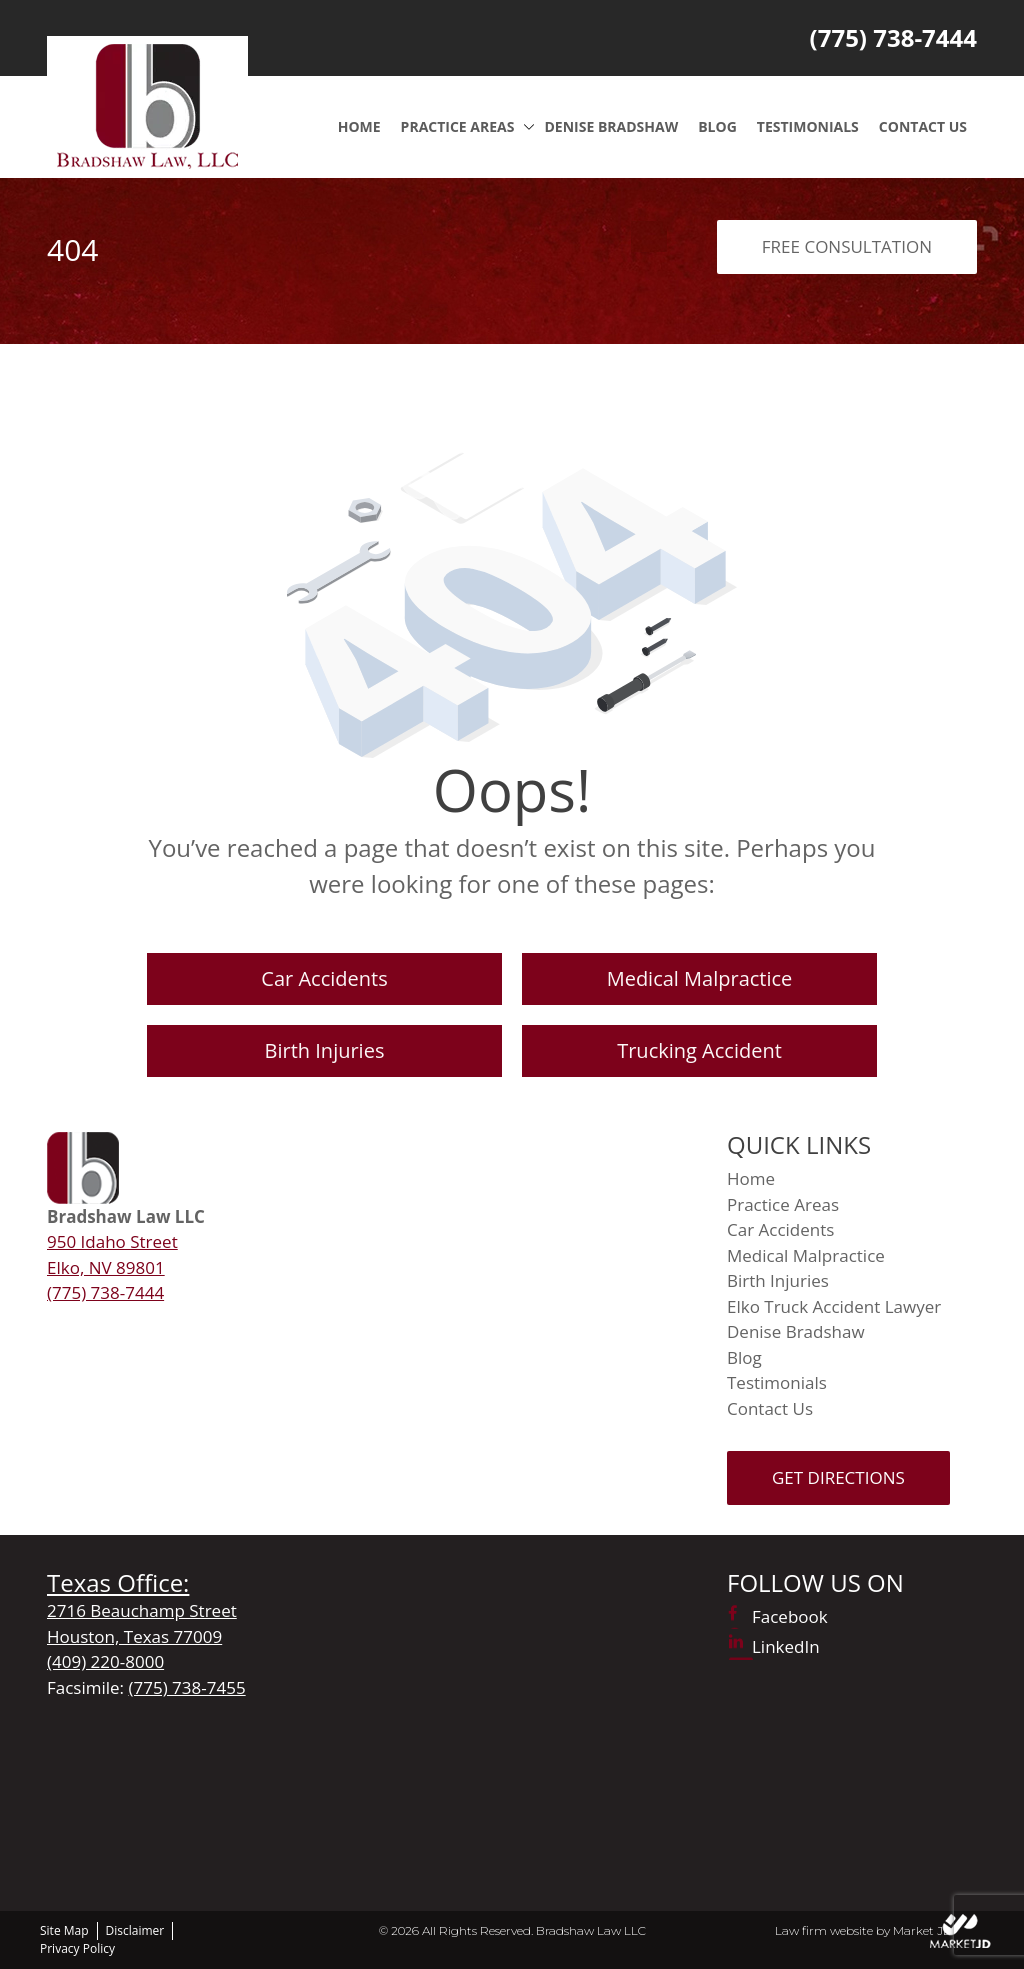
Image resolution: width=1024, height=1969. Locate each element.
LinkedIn (786, 1646)
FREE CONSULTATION (847, 246)
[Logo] (147, 104)
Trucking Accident (699, 1050)
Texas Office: (118, 1582)
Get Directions (838, 1477)
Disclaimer (135, 1930)
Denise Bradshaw (611, 126)
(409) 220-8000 (105, 1661)
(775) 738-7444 (893, 37)
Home (359, 126)
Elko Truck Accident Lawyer (834, 1306)
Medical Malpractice (700, 978)
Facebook (790, 1616)
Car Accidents (324, 978)
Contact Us (923, 126)
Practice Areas (458, 126)
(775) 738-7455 (187, 1687)
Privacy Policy (77, 1948)
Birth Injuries (325, 1050)
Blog (717, 126)
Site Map (64, 1930)
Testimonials (808, 126)
